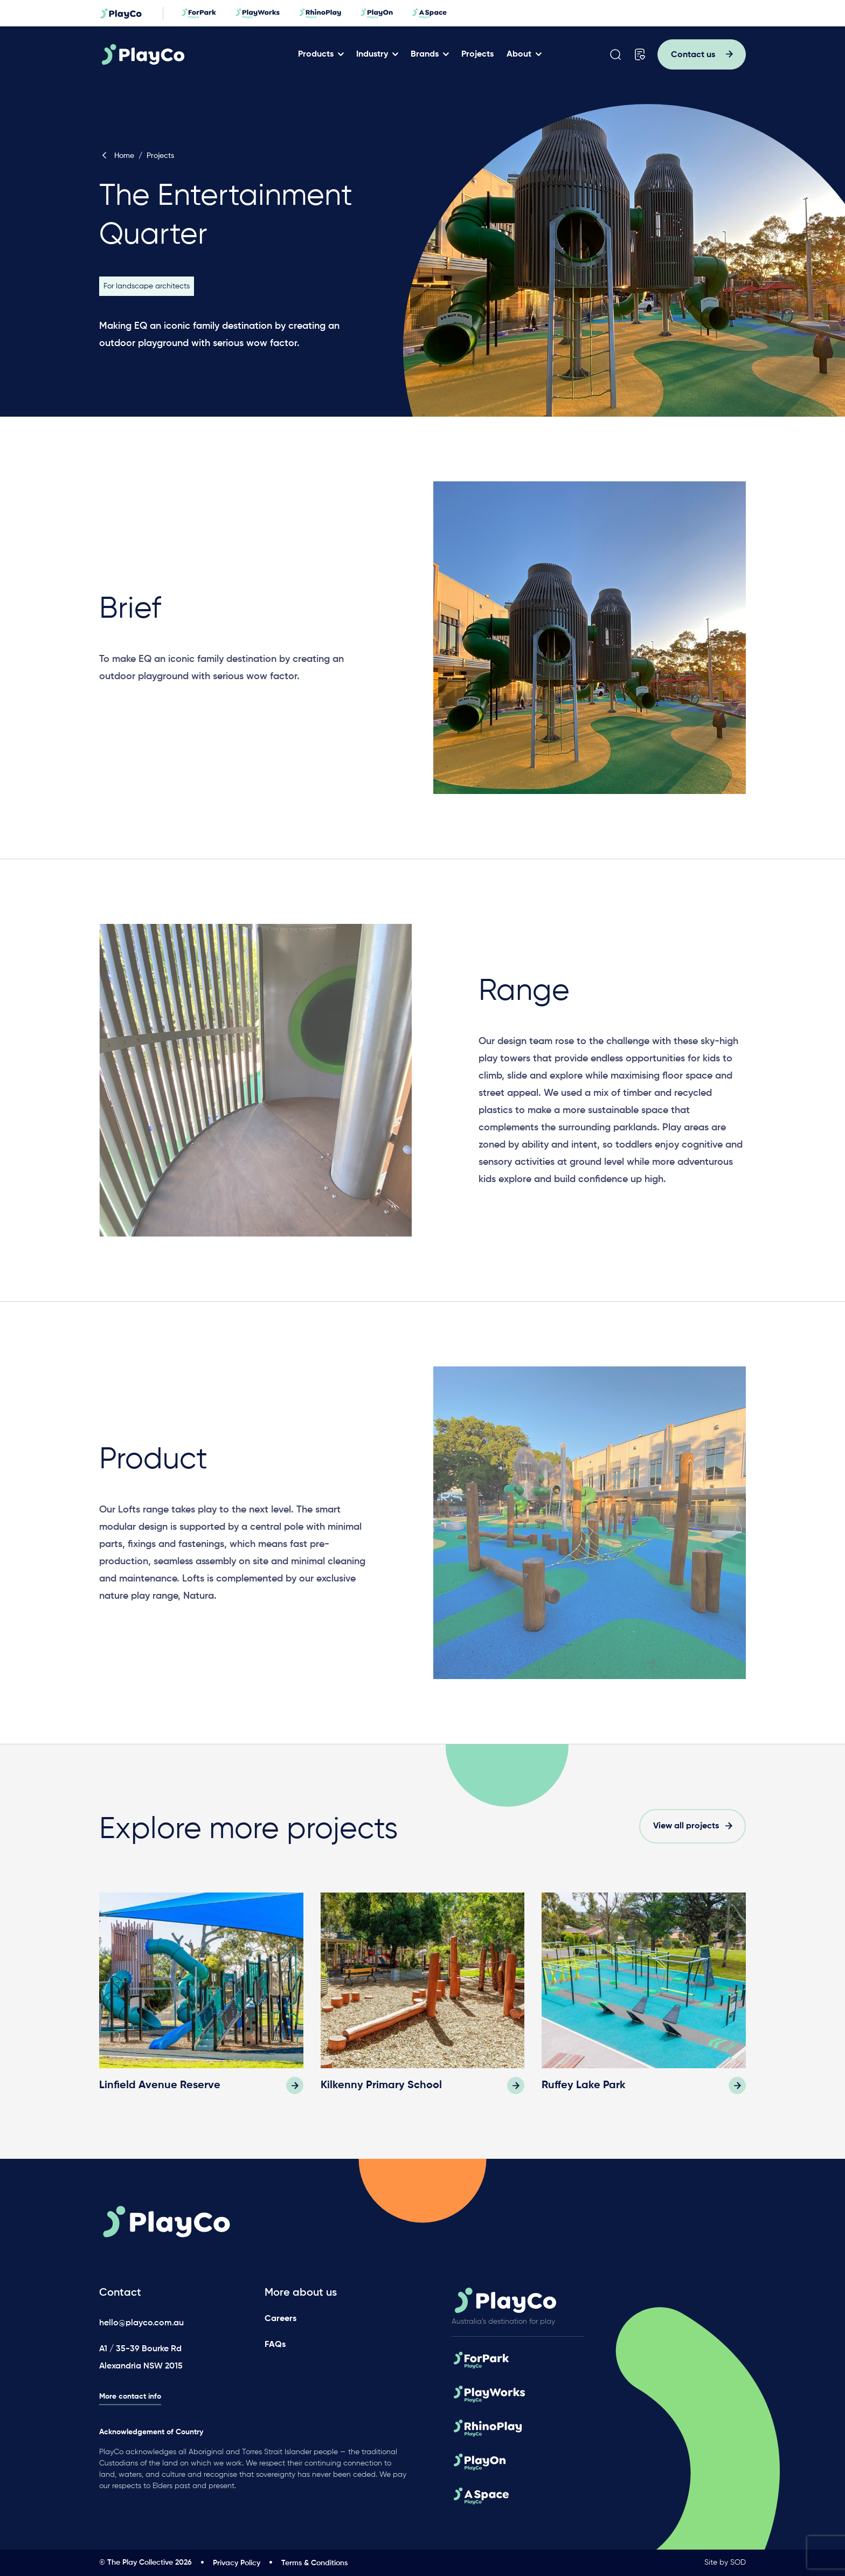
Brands (425, 54)
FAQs (275, 2344)
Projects (477, 54)
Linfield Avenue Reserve (159, 2085)
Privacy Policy (236, 2563)
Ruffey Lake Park (584, 2085)
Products (316, 54)
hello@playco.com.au (141, 2323)
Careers (280, 2319)
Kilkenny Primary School (381, 2085)
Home (116, 156)
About (519, 54)
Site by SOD (725, 2562)
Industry (372, 54)
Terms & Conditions (314, 2563)
